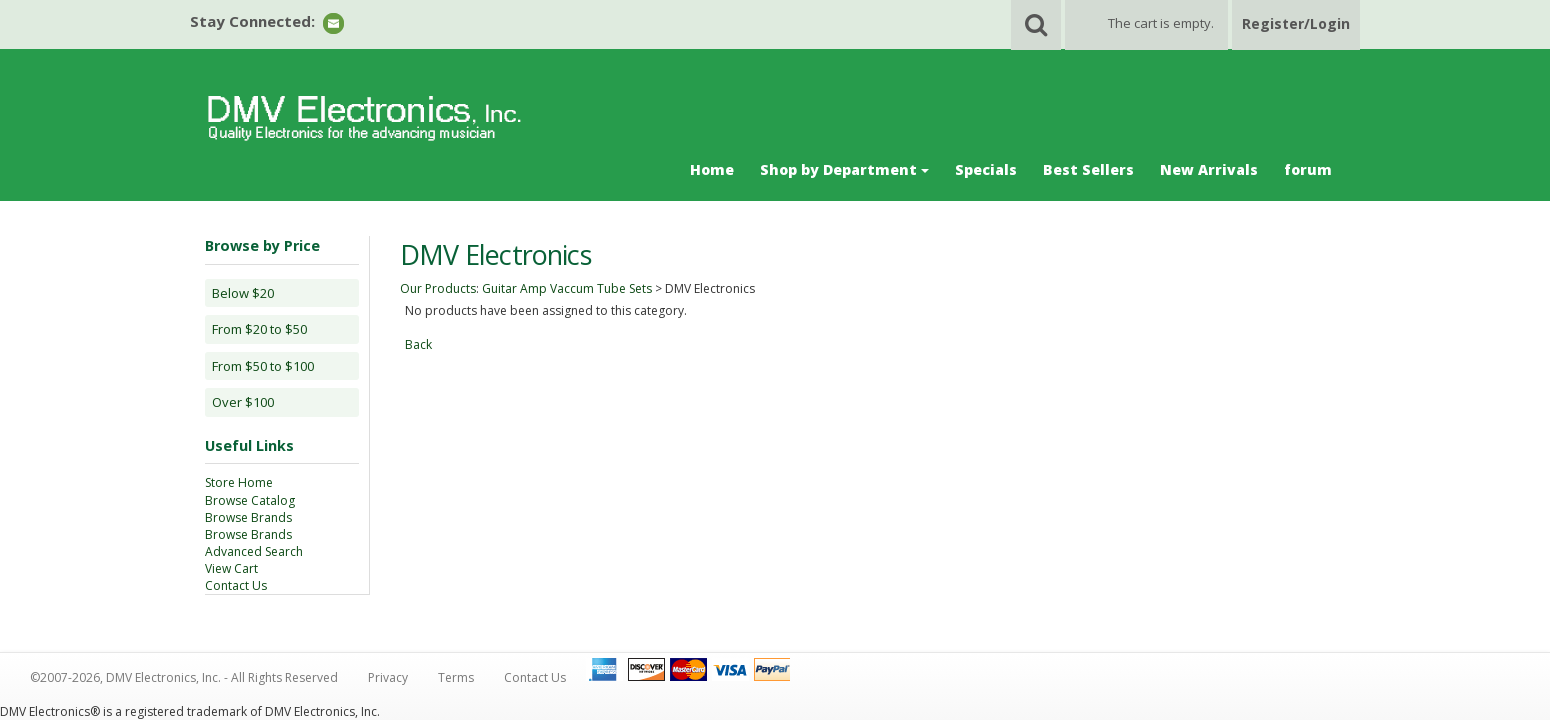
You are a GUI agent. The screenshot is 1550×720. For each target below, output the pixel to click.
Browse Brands (248, 517)
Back (418, 344)
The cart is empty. (1161, 23)
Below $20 (243, 293)
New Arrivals (1209, 169)
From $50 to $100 (263, 366)
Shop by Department (844, 169)
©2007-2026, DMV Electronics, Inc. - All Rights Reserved (184, 677)
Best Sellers (1088, 169)
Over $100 (243, 402)
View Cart (231, 568)
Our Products (438, 288)
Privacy (388, 677)
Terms (456, 677)
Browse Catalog (250, 500)
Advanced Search (254, 551)
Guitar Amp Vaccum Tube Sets (567, 288)
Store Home (239, 482)
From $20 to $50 (259, 329)
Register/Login (1296, 23)
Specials (986, 169)
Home (712, 169)
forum (1308, 169)
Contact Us (236, 585)
